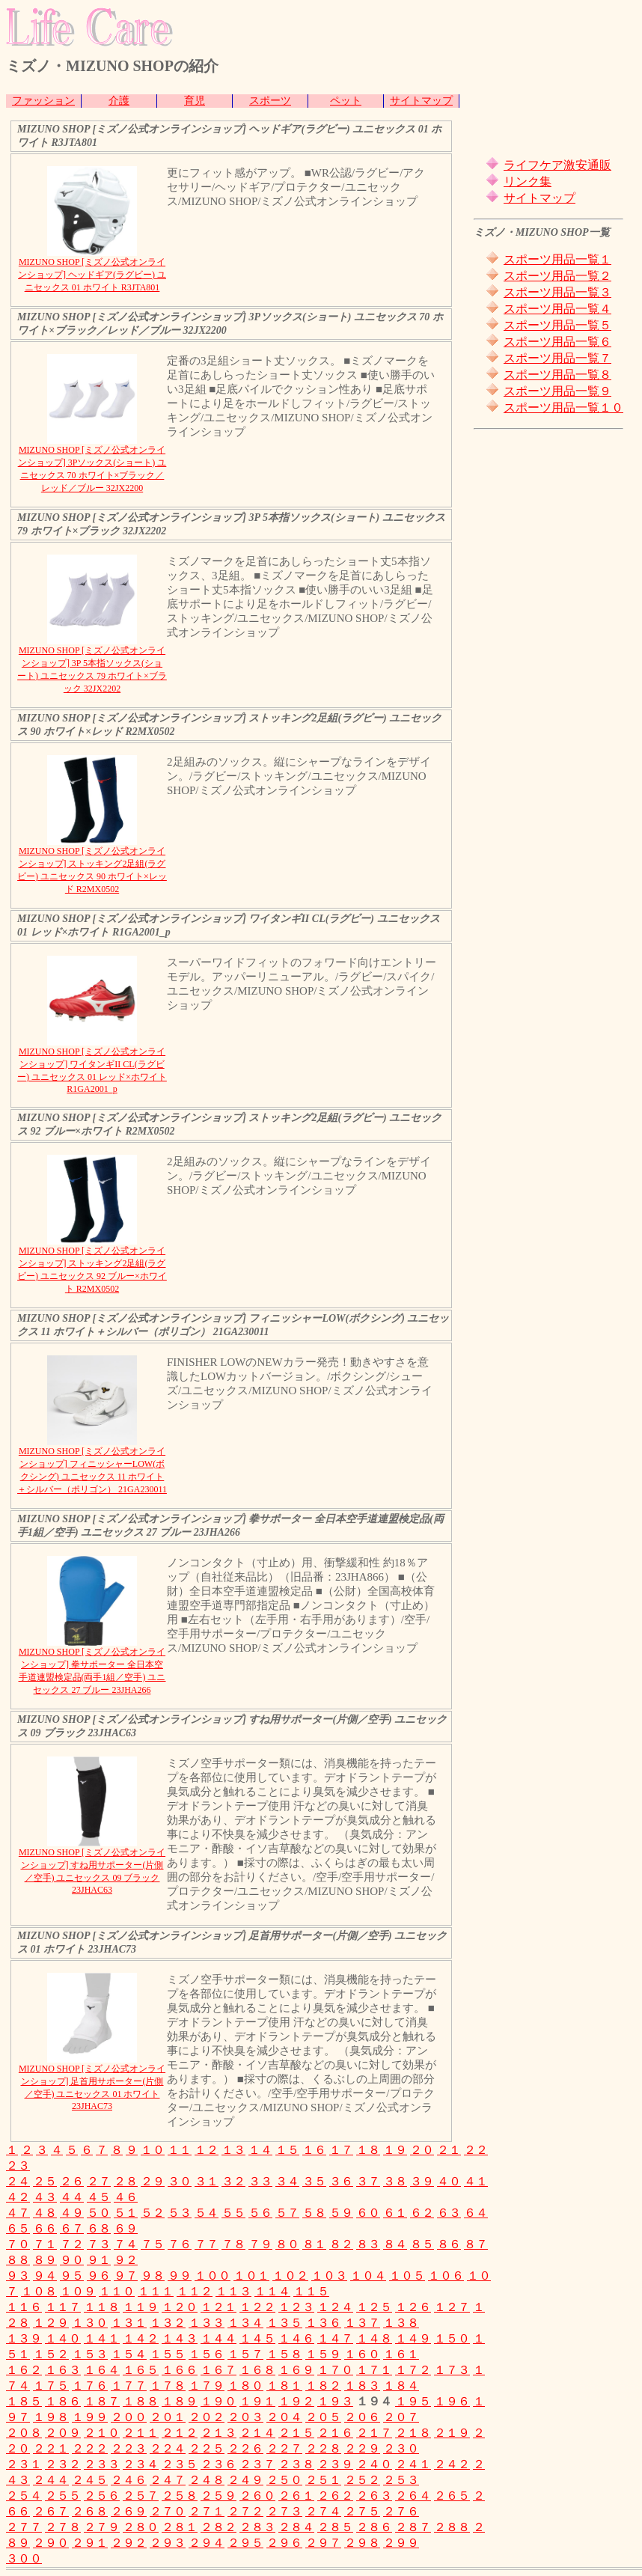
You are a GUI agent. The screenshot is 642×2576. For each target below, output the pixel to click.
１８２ (323, 2385)
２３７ (257, 2464)
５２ (153, 2212)
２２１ (51, 2448)
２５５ (63, 2495)
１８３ (362, 2385)
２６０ (257, 2495)
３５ (314, 2181)
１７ (341, 2149)
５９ (341, 2212)
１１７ (63, 2307)
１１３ (233, 2291)
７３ (99, 2244)
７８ (233, 2244)
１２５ (374, 2307)
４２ (18, 2197)
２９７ (323, 2542)
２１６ (335, 2432)
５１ (126, 2212)
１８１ (284, 2385)
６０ (368, 2212)
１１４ (272, 2291)
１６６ (180, 2369)
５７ (287, 2212)
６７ (72, 2228)
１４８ (374, 2338)
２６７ (51, 2511)
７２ (72, 2244)
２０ (422, 2149)
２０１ (168, 2417)
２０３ (245, 2417)
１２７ (452, 2307)
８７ (476, 2244)
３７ (368, 2181)
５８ (314, 2212)
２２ (476, 2149)
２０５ (323, 2417)
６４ (476, 2212)
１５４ (129, 2354)
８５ (422, 2244)
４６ (126, 2197)
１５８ (284, 2354)
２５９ (218, 2495)
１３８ (401, 2322)
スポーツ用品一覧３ (557, 292)
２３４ (141, 2464)
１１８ (102, 2307)
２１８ (413, 2432)
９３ (18, 2275)
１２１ (218, 2307)
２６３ (374, 2495)
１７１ (374, 2369)
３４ (287, 2181)
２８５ (335, 2527)
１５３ (90, 2354)
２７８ (63, 2527)
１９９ (90, 2417)
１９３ (335, 2401)
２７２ (245, 2511)
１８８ (141, 2401)
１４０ (63, 2338)
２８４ (296, 2527)
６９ (126, 2228)
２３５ (180, 2464)
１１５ (311, 2291)
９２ (126, 2259)
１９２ (296, 2401)
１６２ (24, 2369)
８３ (368, 2244)
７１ (45, 2244)
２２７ (284, 2448)
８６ (449, 2244)
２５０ (284, 2479)
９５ (72, 2275)
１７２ (413, 2369)
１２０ (180, 2307)
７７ (206, 2244)
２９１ (90, 2542)
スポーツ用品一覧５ (557, 325)
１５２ (51, 2354)
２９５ (245, 2542)
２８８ (452, 2527)
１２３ (296, 2307)
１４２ (141, 2338)
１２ (206, 2149)
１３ (233, 2149)
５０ (99, 2212)
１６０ (362, 2354)
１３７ (362, 2322)
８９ (45, 2259)
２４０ (374, 2464)
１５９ (323, 2354)
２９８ (362, 2542)
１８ (368, 2149)
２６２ (335, 2495)
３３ (260, 2181)
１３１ (129, 2322)
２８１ (180, 2527)
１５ (287, 2149)
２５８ (180, 2495)
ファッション (43, 100)
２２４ (168, 2448)
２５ (45, 2181)
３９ (422, 2181)
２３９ (335, 2464)
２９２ (129, 2542)
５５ (233, 2212)
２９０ (51, 2542)
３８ (395, 2181)
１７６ (90, 2385)
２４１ (413, 2464)
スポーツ (270, 100)
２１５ (296, 2432)
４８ (45, 2212)
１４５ (257, 2338)
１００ (212, 2275)
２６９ (129, 2511)
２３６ (218, 2464)
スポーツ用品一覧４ (557, 308)
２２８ (323, 2448)
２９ (153, 2181)
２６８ (90, 2511)
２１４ (257, 2432)
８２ (341, 2244)
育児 (194, 100)
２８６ (374, 2527)
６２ (422, 2212)
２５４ (24, 2495)
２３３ (102, 2464)
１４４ (218, 2338)
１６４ (102, 2369)
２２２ (90, 2448)
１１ (180, 2149)
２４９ (245, 2479)
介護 (118, 100)
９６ (99, 2275)
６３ (449, 2212)
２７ (99, 2181)
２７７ (24, 2527)
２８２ (218, 2527)
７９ (260, 2244)
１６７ (218, 2369)
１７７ (129, 2385)
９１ (99, 2259)
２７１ (206, 2511)
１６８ (257, 2369)
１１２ (195, 2291)
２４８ (206, 2479)
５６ (260, 2212)
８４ (395, 2244)
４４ (72, 2197)
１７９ (206, 2385)
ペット (345, 100)
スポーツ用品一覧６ (557, 341)
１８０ (245, 2385)
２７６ (401, 2511)
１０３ (329, 2275)
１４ (260, 2149)
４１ (476, 2181)
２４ (18, 2181)
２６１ (296, 2495)
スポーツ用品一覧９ (557, 391)
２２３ (129, 2448)
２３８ (296, 2464)
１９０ (218, 2401)
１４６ (296, 2338)
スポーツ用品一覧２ (557, 275)
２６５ (452, 2495)
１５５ (168, 2354)
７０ (18, 2244)
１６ (314, 2149)
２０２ (206, 2417)
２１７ (374, 2432)
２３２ (63, 2464)
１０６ (446, 2275)
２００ (129, 2417)
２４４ (51, 2479)
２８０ (141, 2527)
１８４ (401, 2385)
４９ (72, 2212)
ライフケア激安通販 (557, 165)
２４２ (452, 2464)
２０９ (63, 2432)
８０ (287, 2244)
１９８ (51, 2417)
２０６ (362, 2417)
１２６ (413, 2307)
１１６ (24, 2307)
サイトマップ (421, 100)
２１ (449, 2149)
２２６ (245, 2448)
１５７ (245, 2354)
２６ (72, 2181)
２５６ (102, 2495)
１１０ (117, 2291)
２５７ (141, 2495)
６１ (395, 2212)
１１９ (141, 2307)
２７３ (284, 2511)
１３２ (168, 2322)
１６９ (296, 2369)
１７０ (335, 2369)
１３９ (24, 2338)
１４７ (335, 2338)
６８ (99, 2228)
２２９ (362, 2448)
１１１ (156, 2291)
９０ (72, 2259)
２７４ (323, 2511)
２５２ (362, 2479)
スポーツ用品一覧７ (557, 358)
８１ (314, 2244)
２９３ (168, 2542)
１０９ (78, 2291)
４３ (45, 2197)
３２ (233, 2181)
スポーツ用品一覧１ (557, 259)
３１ (206, 2181)
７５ (153, 2244)
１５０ (452, 2338)
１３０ (90, 2322)
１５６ (206, 2354)
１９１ (257, 2401)
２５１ (323, 2479)
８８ (18, 2259)
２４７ (168, 2479)
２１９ (452, 2432)
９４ (45, 2275)
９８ (153, 2275)
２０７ (401, 2417)
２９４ (206, 2542)
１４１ (102, 2338)
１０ (153, 2149)
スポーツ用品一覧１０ (563, 407)
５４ (206, 2212)
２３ (18, 2165)
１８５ (24, 2401)
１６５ (141, 2369)
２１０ (102, 2432)
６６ (45, 2228)
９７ (126, 2275)
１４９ (413, 2338)
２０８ (24, 2432)
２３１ (24, 2464)
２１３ (218, 2432)
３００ (24, 2558)
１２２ (257, 2307)
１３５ (284, 2322)
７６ (180, 2244)
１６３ (63, 2369)
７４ (126, 2244)
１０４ (368, 2275)
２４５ (90, 2479)
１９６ (452, 2401)
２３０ (401, 2448)
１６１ (401, 2354)
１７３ (452, 2369)
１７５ (51, 2385)
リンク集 (527, 181)
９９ (180, 2275)
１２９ (51, 2322)
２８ (126, 2181)
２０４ (284, 2417)
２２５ (206, 2448)
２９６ (284, 2542)
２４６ (129, 2479)
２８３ (257, 2527)
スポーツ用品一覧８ (557, 374)
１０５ (407, 2275)
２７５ (362, 2511)
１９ (395, 2149)
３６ (341, 2181)
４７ (18, 2212)
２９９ (401, 2542)
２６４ (413, 2495)
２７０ (168, 2511)
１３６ (323, 2322)
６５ (18, 2228)
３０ (180, 2181)
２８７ (413, 2527)
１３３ (206, 2322)
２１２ (180, 2432)
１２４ (335, 2307)
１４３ (180, 2338)
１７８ (168, 2385)
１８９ (180, 2401)
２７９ (102, 2527)
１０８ (39, 2291)
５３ (180, 2212)
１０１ (251, 2275)
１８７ (102, 2401)
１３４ (245, 2322)
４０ (449, 2181)
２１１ (141, 2432)
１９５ (413, 2401)
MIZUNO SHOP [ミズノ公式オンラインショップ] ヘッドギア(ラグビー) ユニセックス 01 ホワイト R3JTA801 (92, 275)
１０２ (290, 2275)
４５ (99, 2197)
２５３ (401, 2479)
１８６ (63, 2401)
